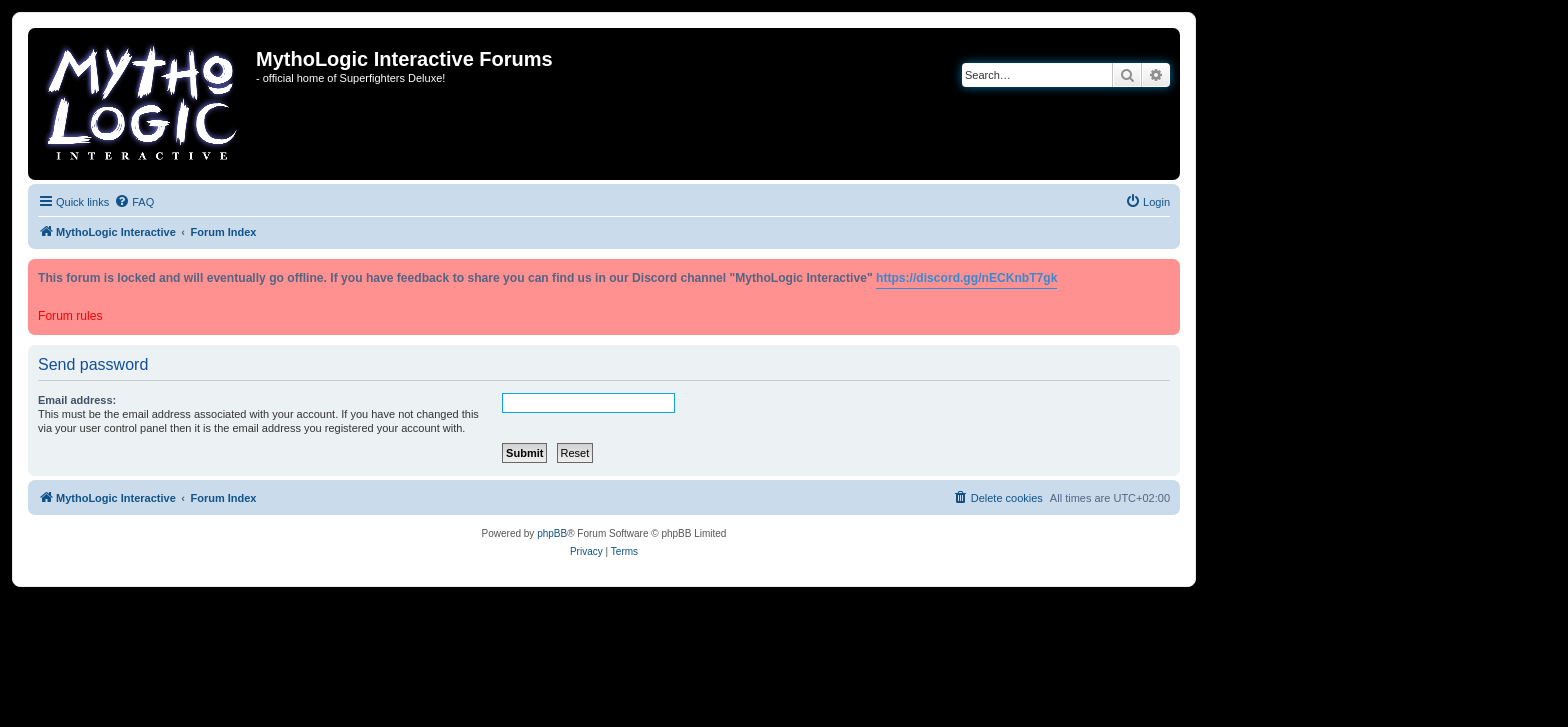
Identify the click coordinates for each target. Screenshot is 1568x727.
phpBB (552, 533)
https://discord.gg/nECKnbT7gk (966, 278)
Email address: (77, 400)
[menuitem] (134, 202)
